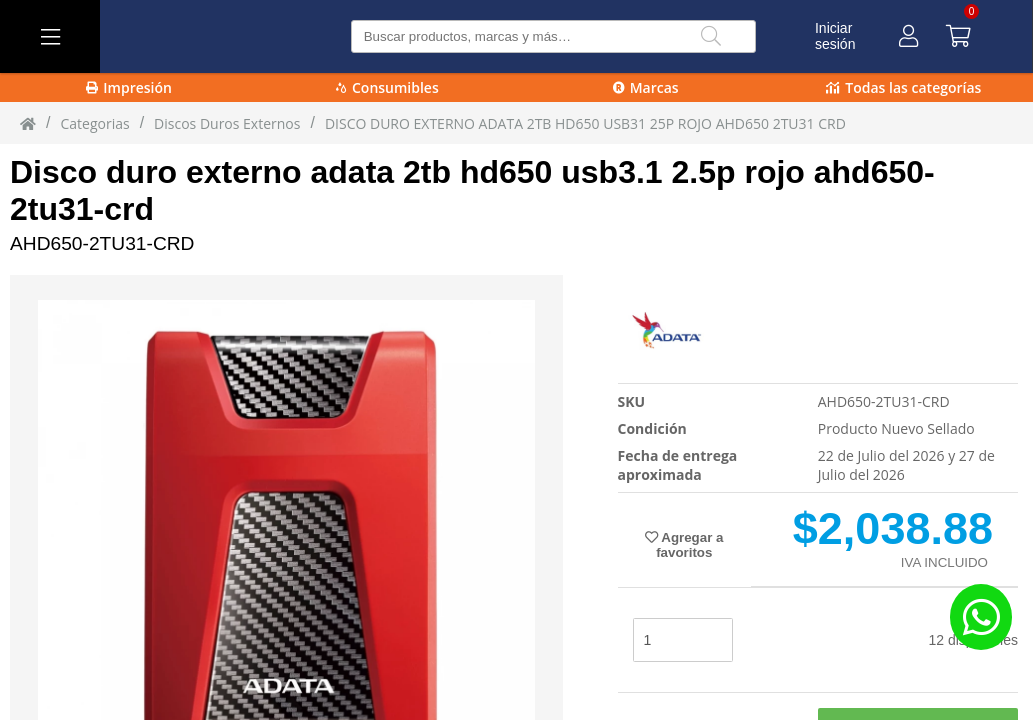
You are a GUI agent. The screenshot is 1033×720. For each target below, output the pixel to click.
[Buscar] (711, 36)
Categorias (94, 123)
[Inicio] (28, 123)
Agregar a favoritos (684, 545)
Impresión (129, 87)
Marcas (646, 87)
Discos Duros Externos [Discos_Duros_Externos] (227, 123)
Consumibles (387, 87)
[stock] (683, 640)
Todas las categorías (903, 87)
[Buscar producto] (554, 36)
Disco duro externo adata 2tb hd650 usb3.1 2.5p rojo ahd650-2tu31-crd (472, 190)
